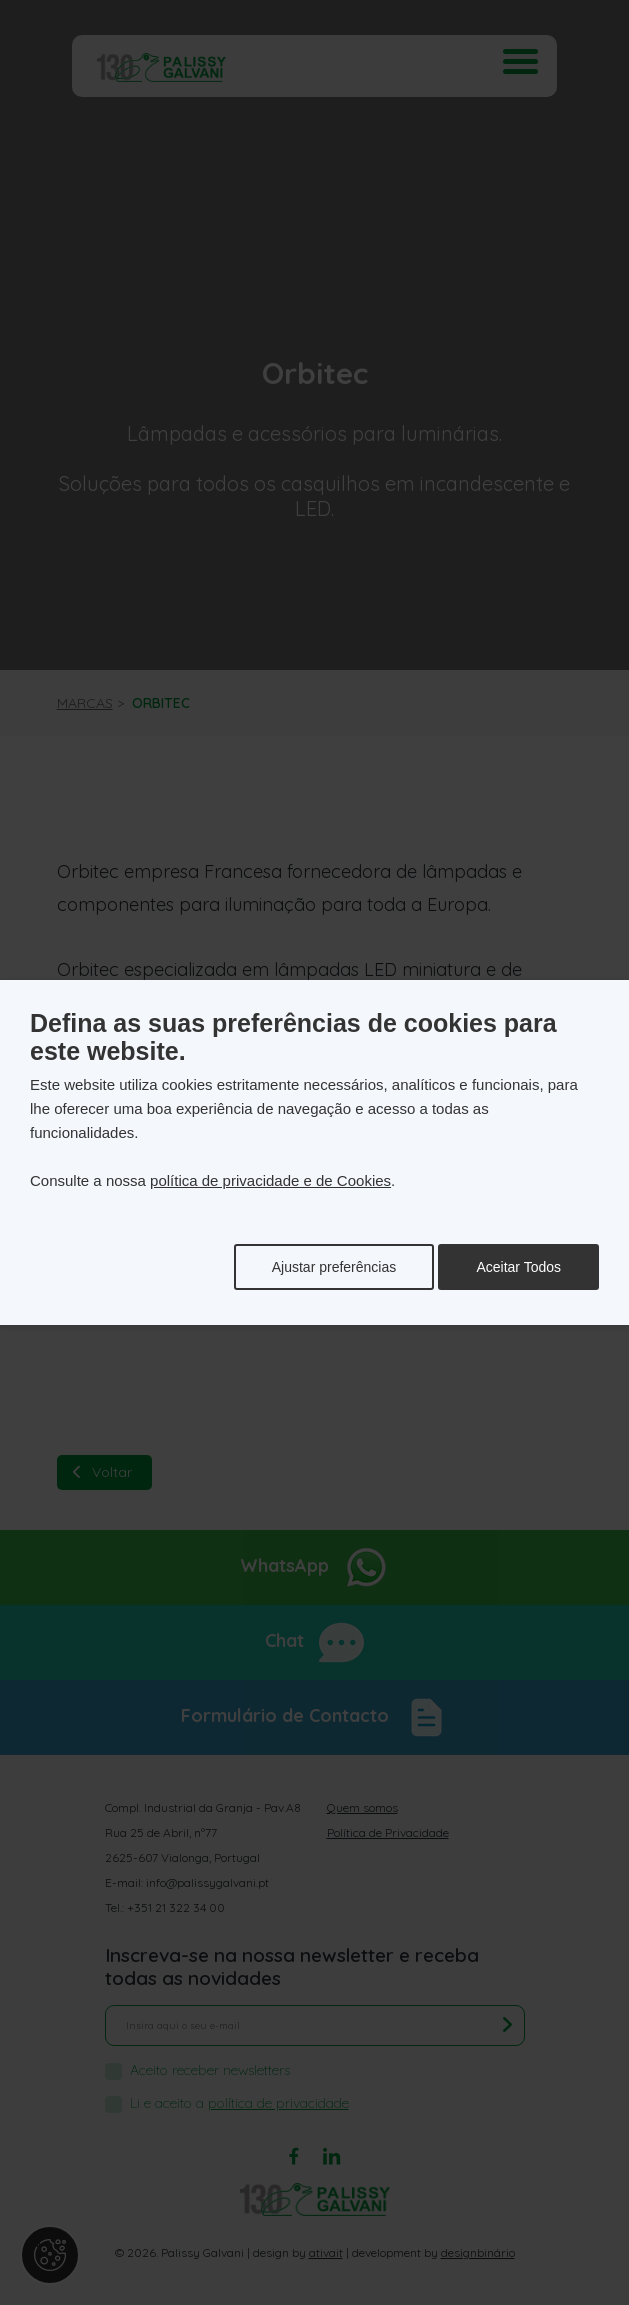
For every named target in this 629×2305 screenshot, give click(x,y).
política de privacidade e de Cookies (270, 1180)
